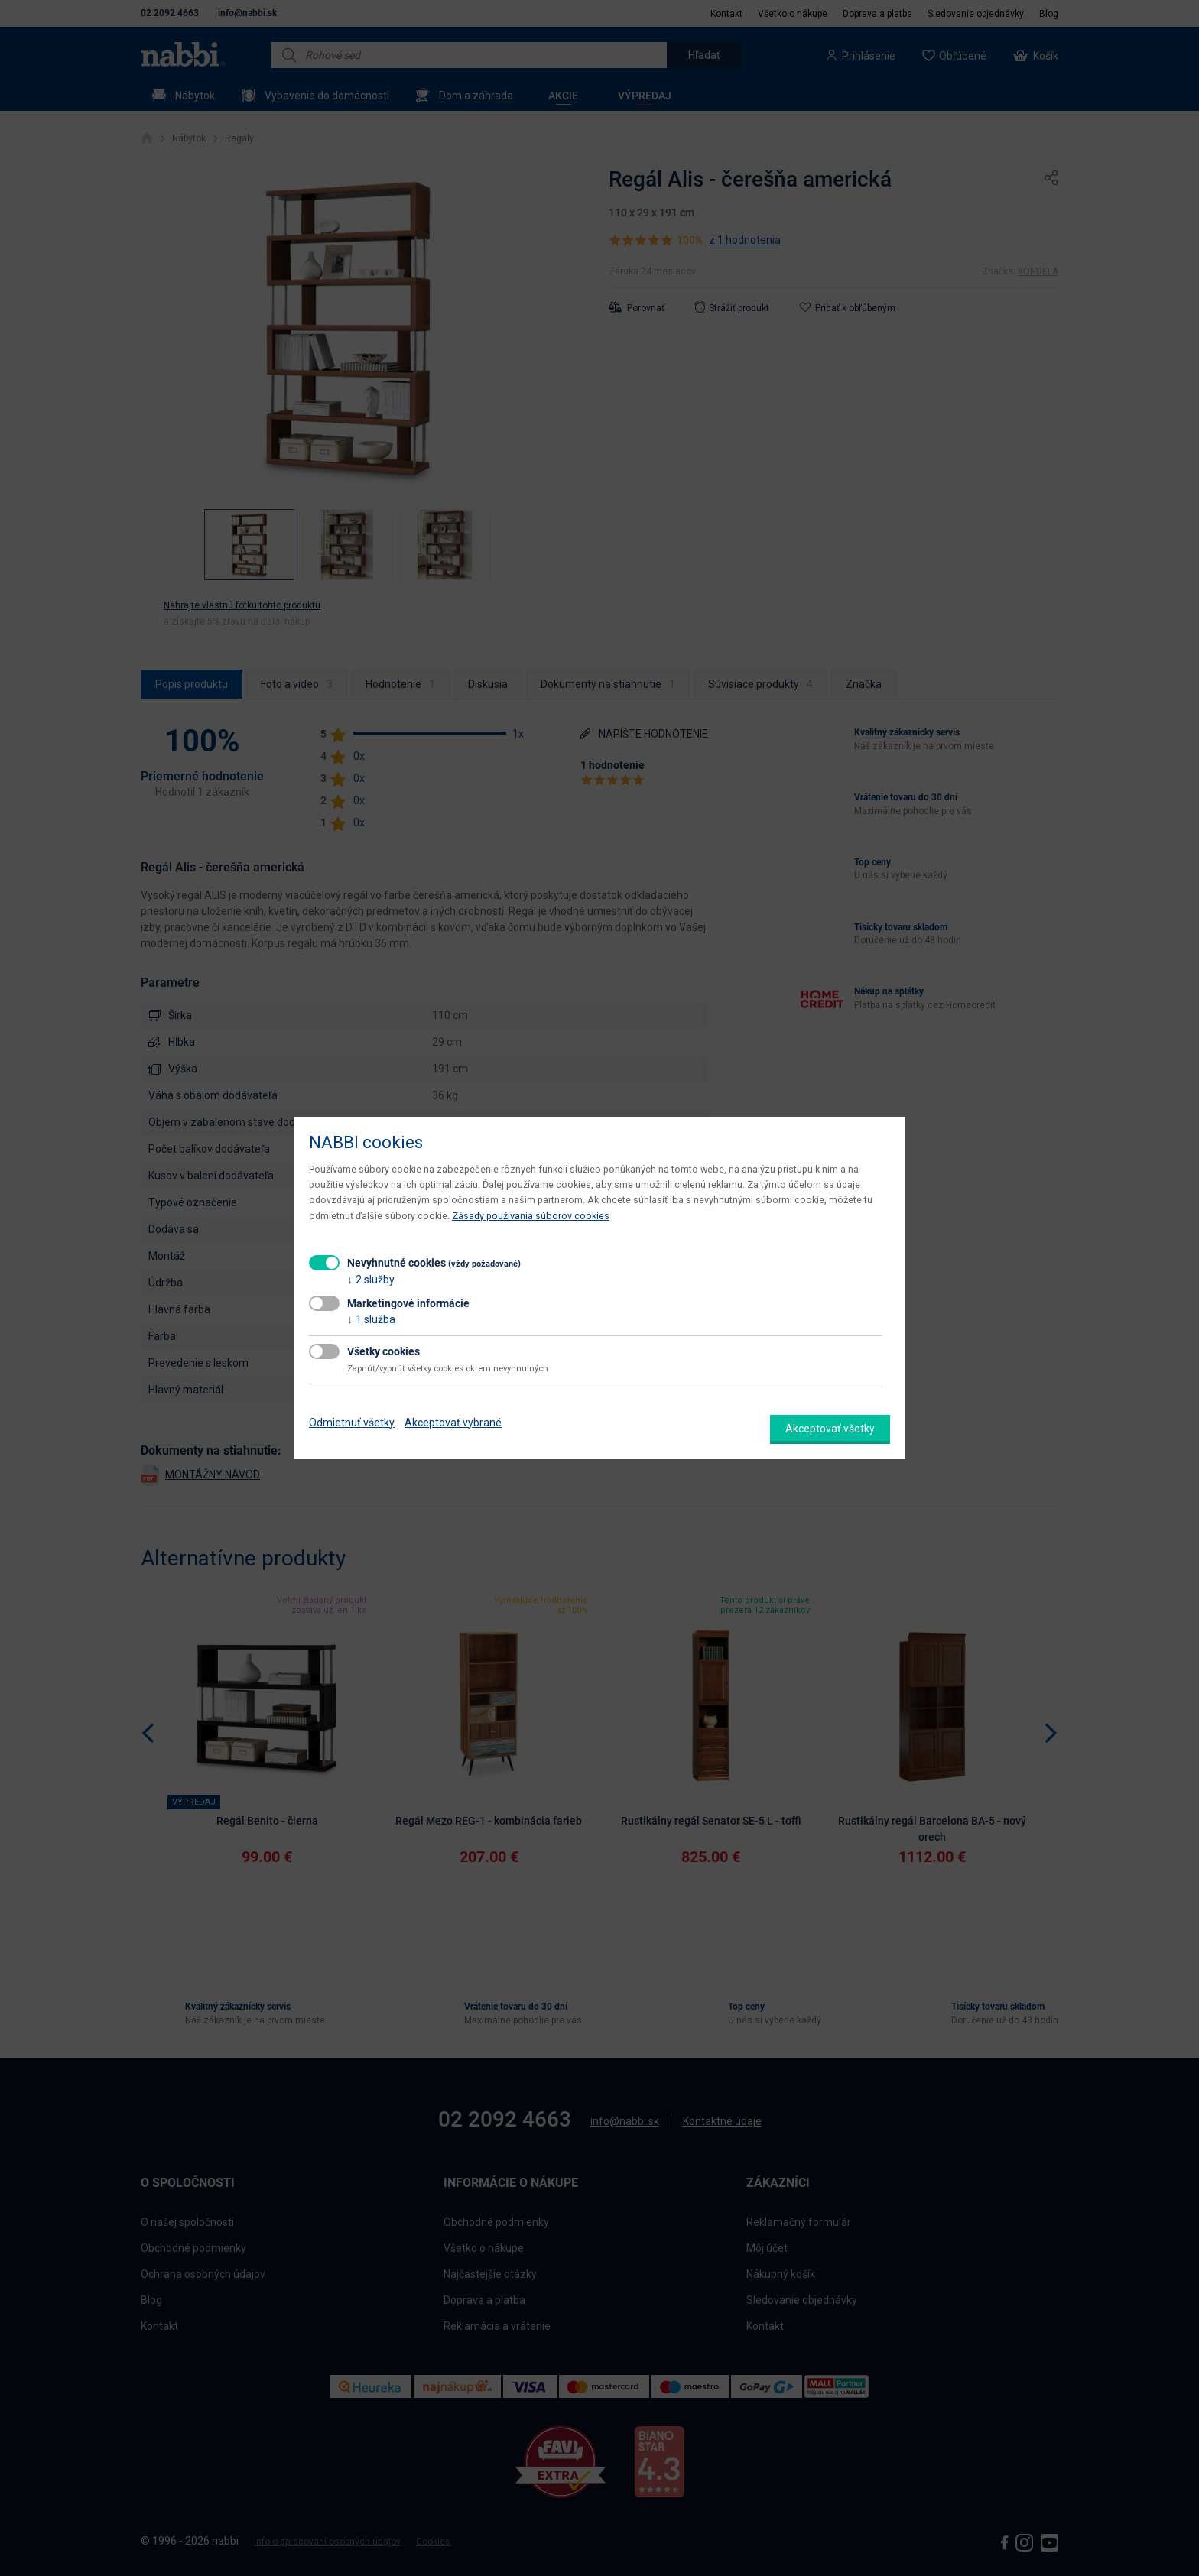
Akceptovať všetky (830, 1429)
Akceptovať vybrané (453, 1422)
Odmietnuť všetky (352, 1422)
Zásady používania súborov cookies (530, 1215)
